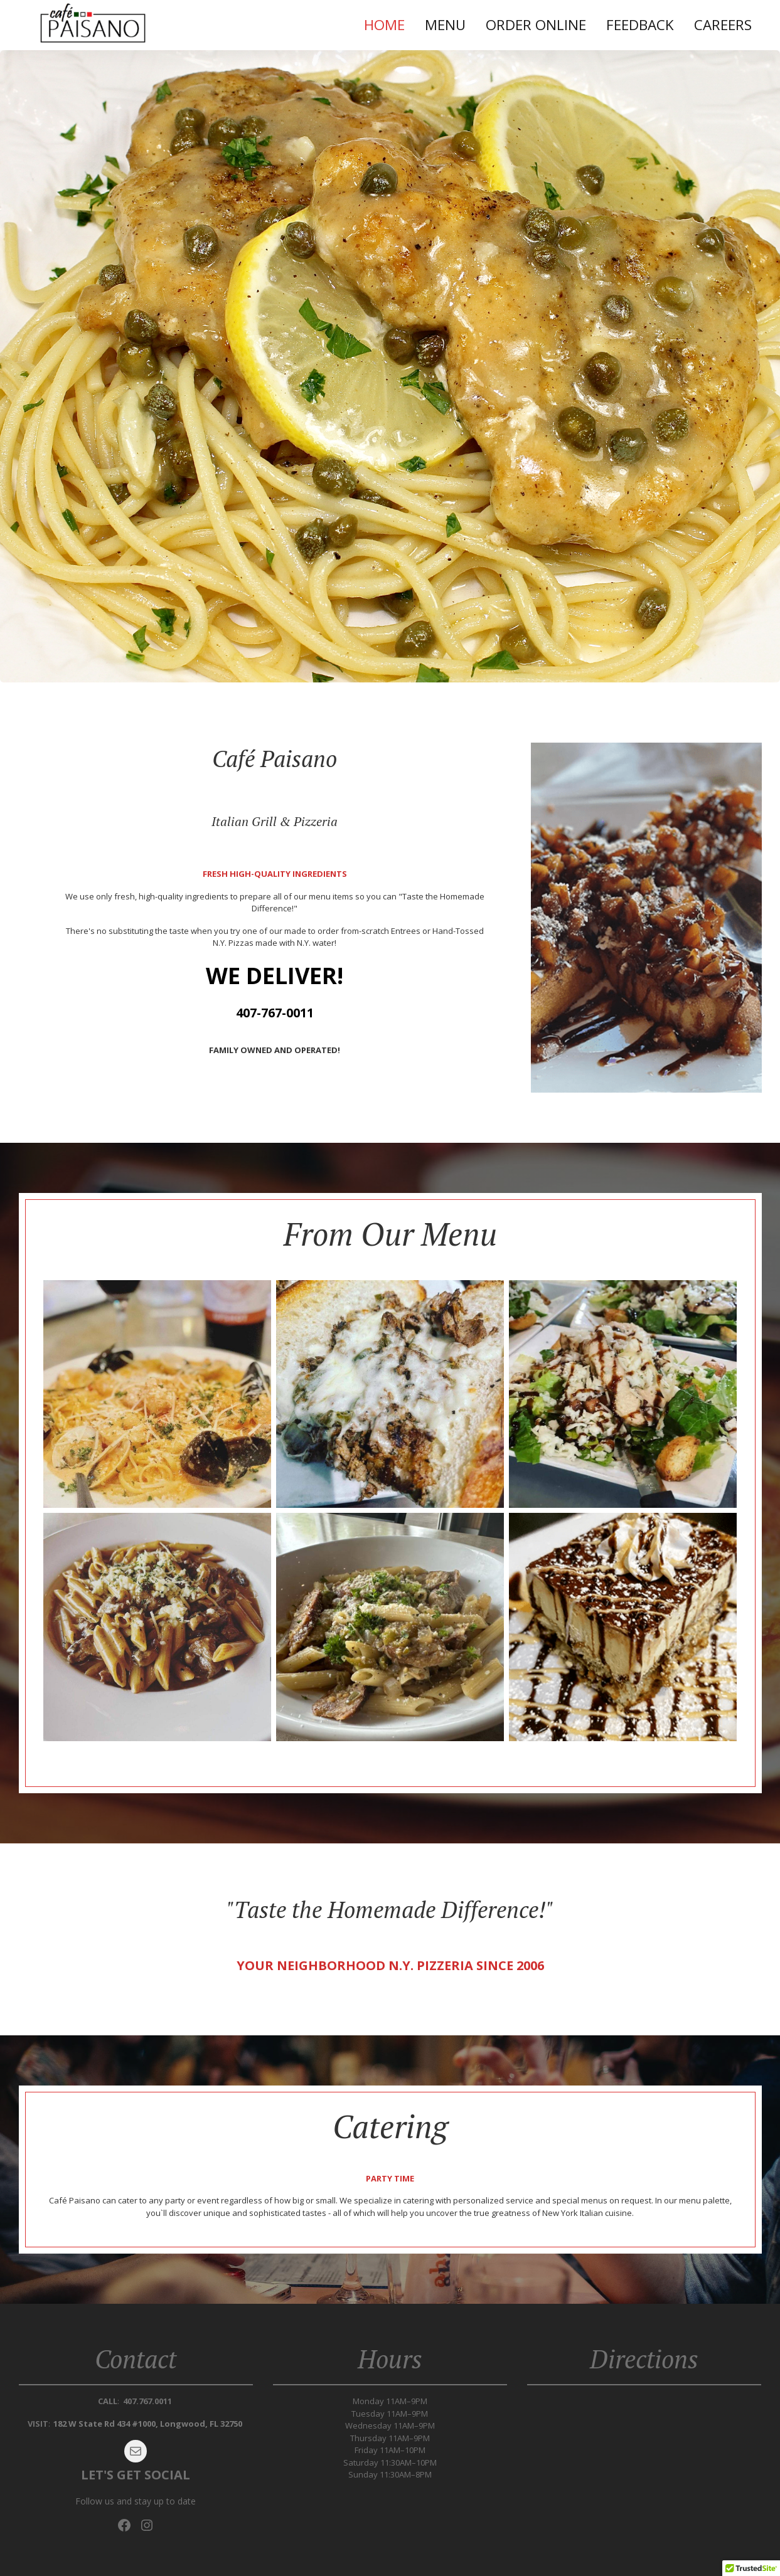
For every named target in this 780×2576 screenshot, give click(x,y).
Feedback (640, 24)
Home (384, 24)
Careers (723, 24)
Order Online (536, 24)
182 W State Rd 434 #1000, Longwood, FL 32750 (147, 2423)
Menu (445, 24)
